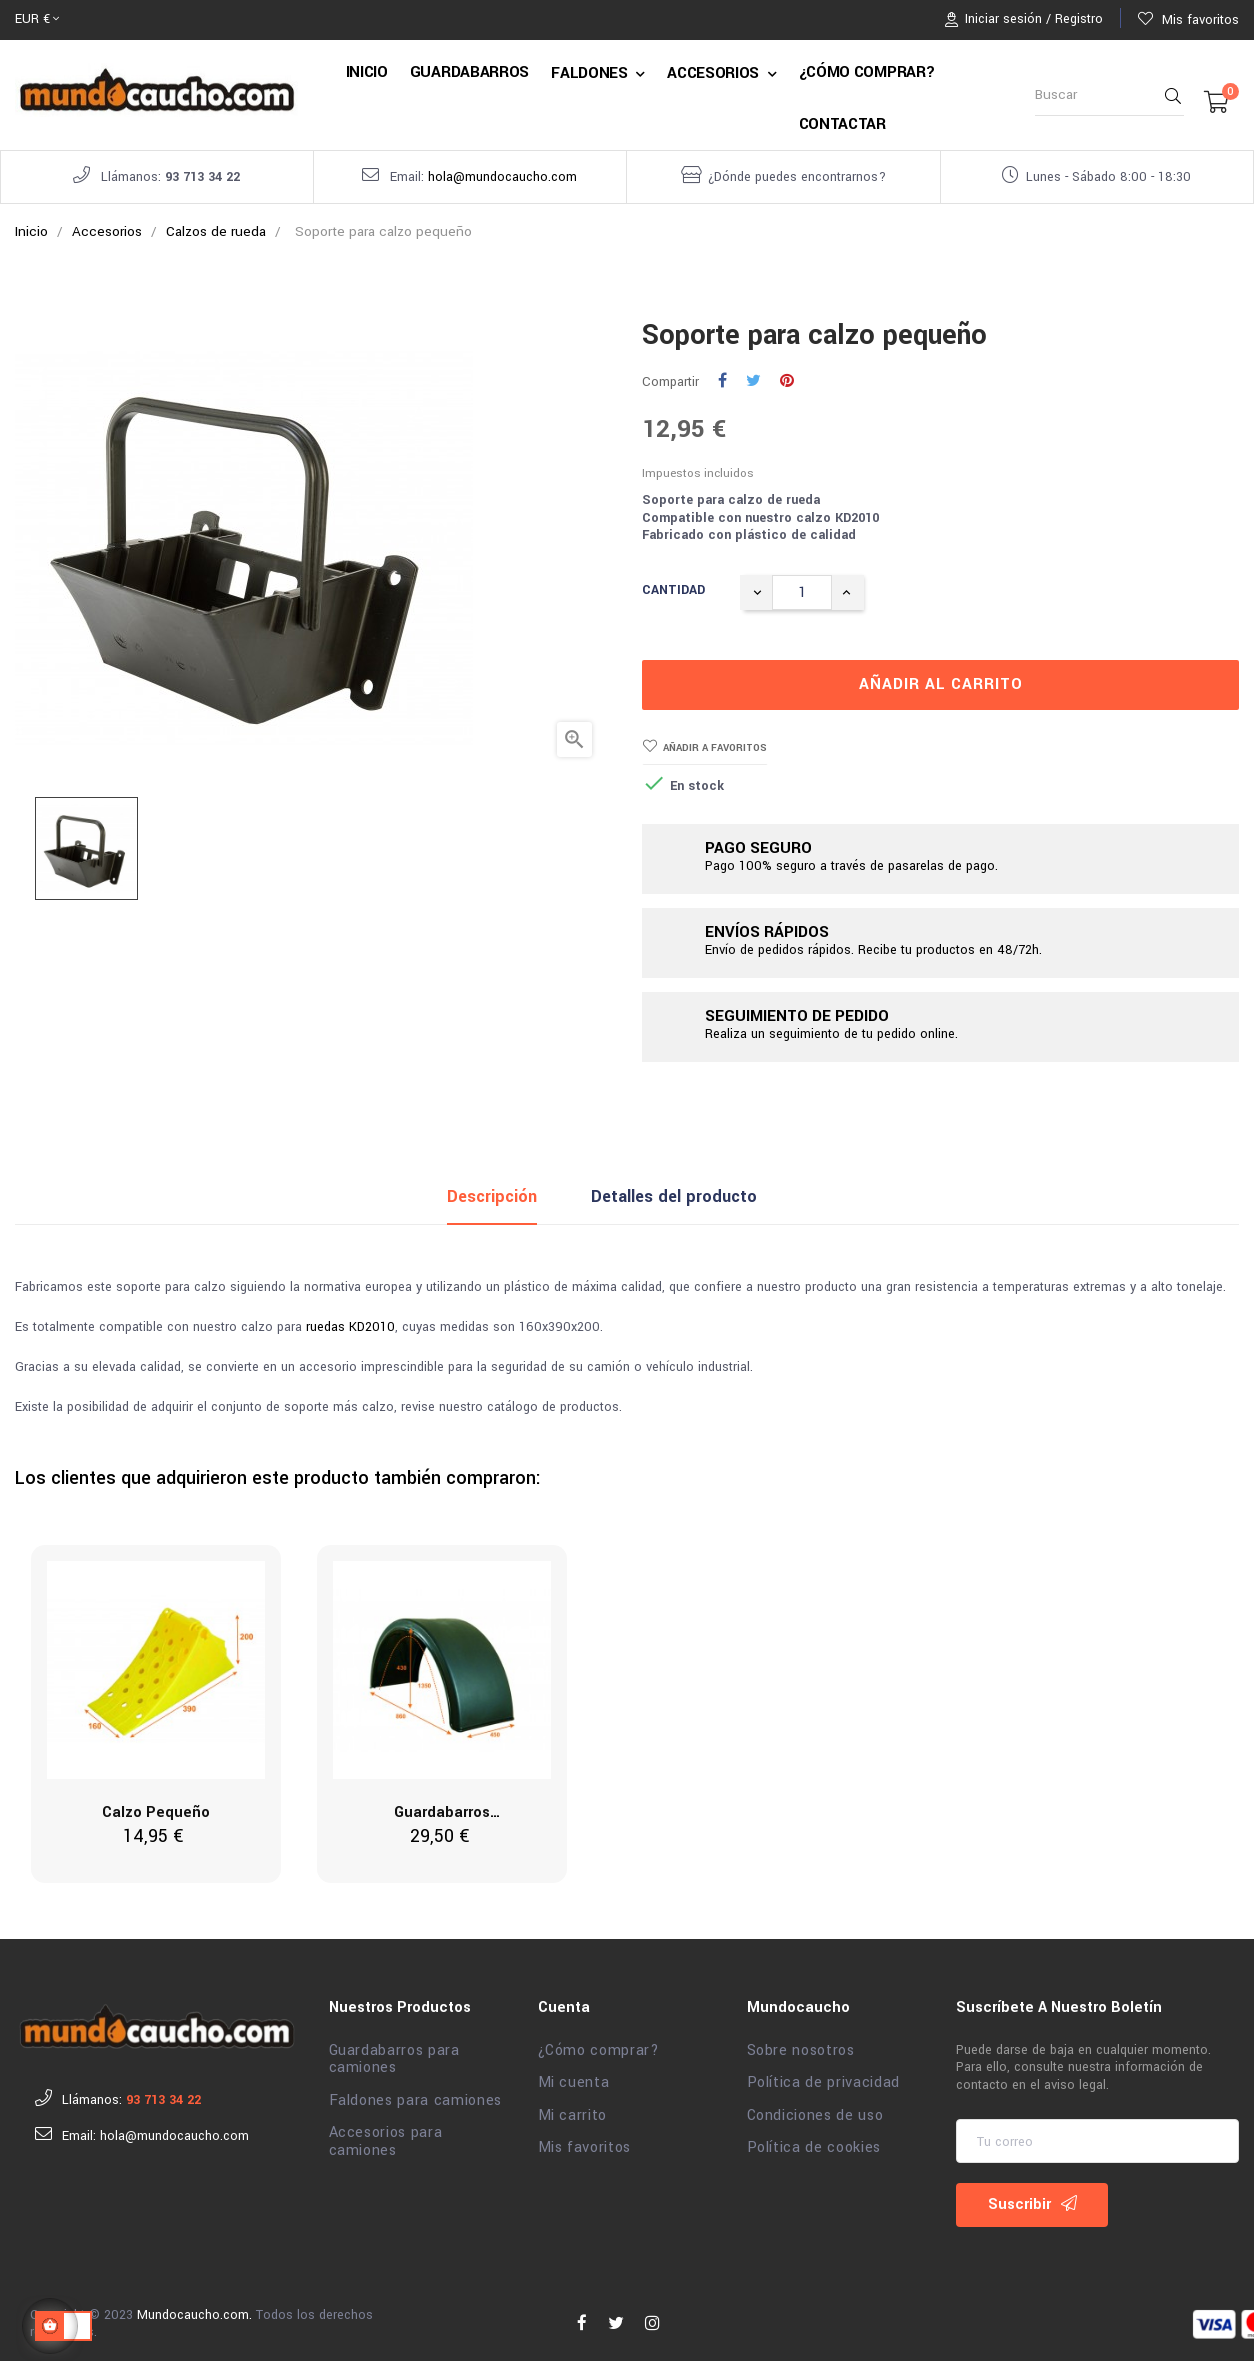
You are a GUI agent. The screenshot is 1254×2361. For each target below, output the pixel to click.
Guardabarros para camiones (394, 2053)
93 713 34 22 (202, 177)
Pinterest (787, 376)
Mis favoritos (584, 2143)
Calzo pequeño (156, 1807)
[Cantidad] (802, 586)
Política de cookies (814, 2143)
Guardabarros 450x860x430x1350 (442, 1809)
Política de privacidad (823, 2078)
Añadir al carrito (941, 679)
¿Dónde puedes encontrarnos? (797, 177)
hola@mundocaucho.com (502, 177)
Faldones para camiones (415, 2095)
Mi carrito (573, 2110)
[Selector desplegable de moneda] (37, 20)
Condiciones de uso (815, 2110)
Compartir (722, 376)
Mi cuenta (574, 2078)
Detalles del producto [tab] (674, 1190)
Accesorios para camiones (386, 2136)
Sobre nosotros (801, 2045)
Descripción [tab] (492, 1190)
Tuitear (753, 376)
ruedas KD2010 (350, 1322)
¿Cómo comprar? (599, 2045)
